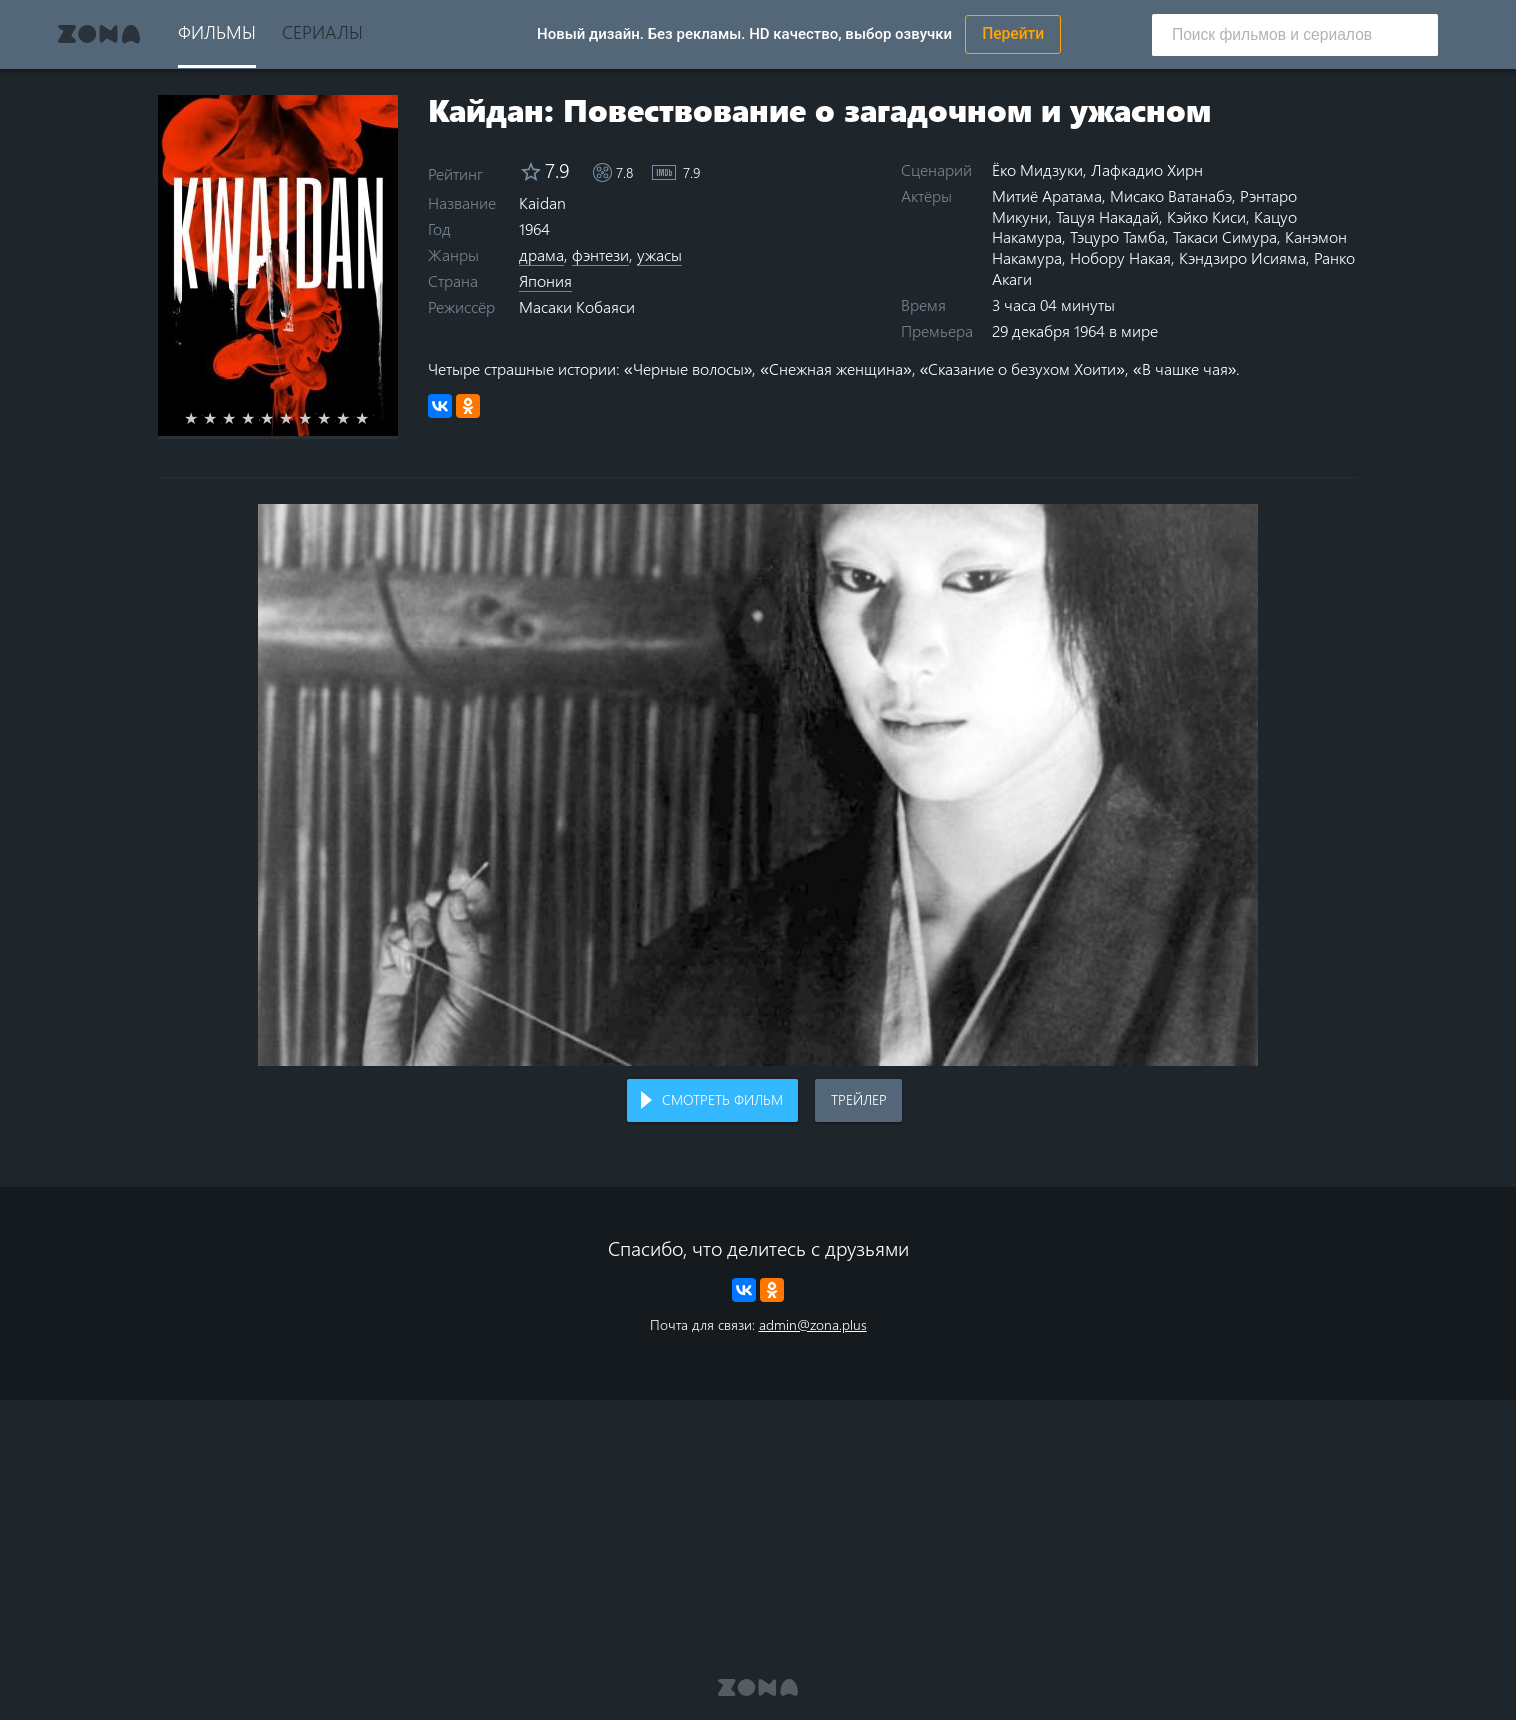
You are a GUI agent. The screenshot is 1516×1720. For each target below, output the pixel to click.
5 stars (278, 418)
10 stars (373, 418)
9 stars (354, 418)
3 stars (240, 418)
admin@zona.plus (813, 1324)
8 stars (335, 418)
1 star (202, 418)
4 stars (259, 418)
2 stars (221, 418)
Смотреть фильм (722, 1099)
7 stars (316, 418)
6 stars (297, 418)
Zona (99, 34)
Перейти (1013, 34)
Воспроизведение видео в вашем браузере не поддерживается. (758, 785)
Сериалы (322, 31)
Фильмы (217, 31)
